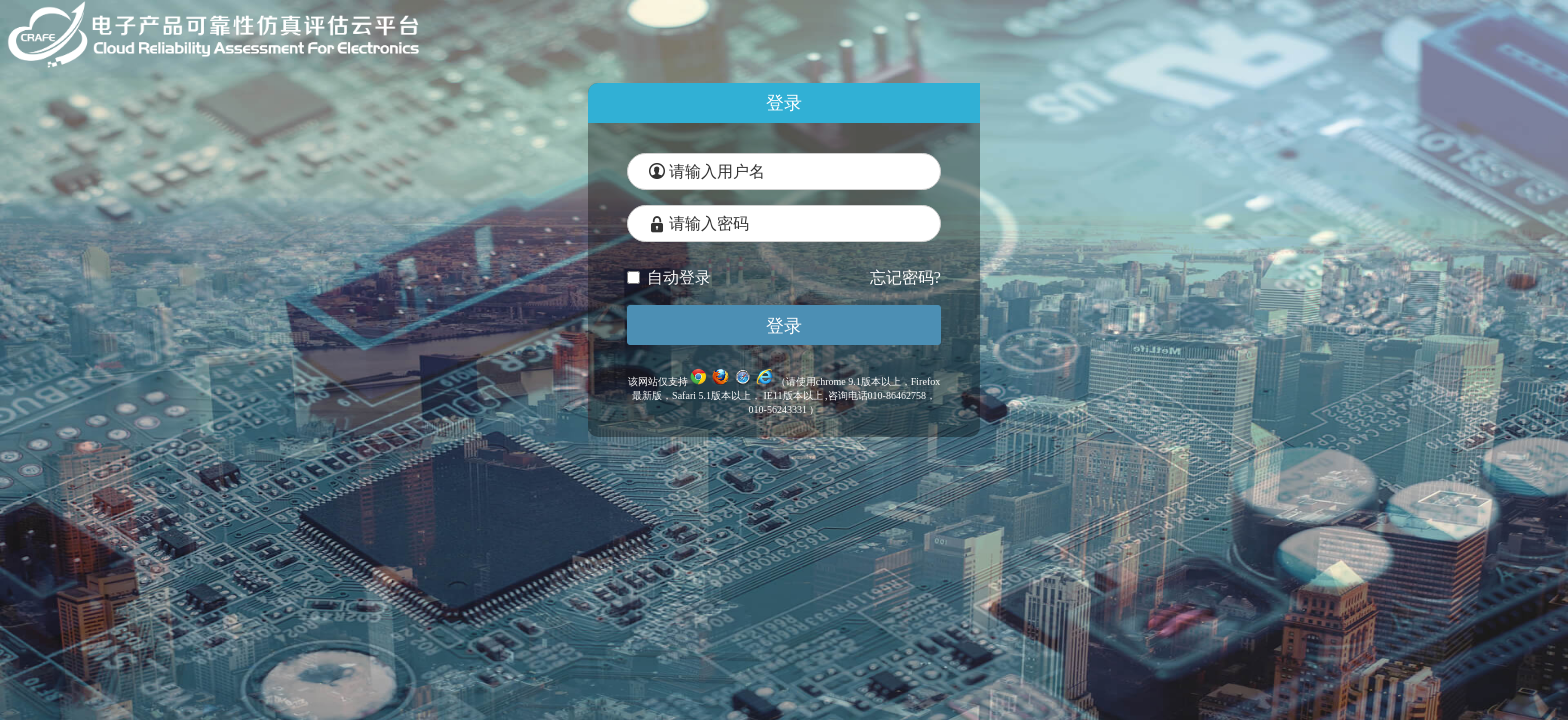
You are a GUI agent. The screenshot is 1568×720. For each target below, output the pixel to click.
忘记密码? (905, 277)
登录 (784, 326)
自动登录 (669, 277)
